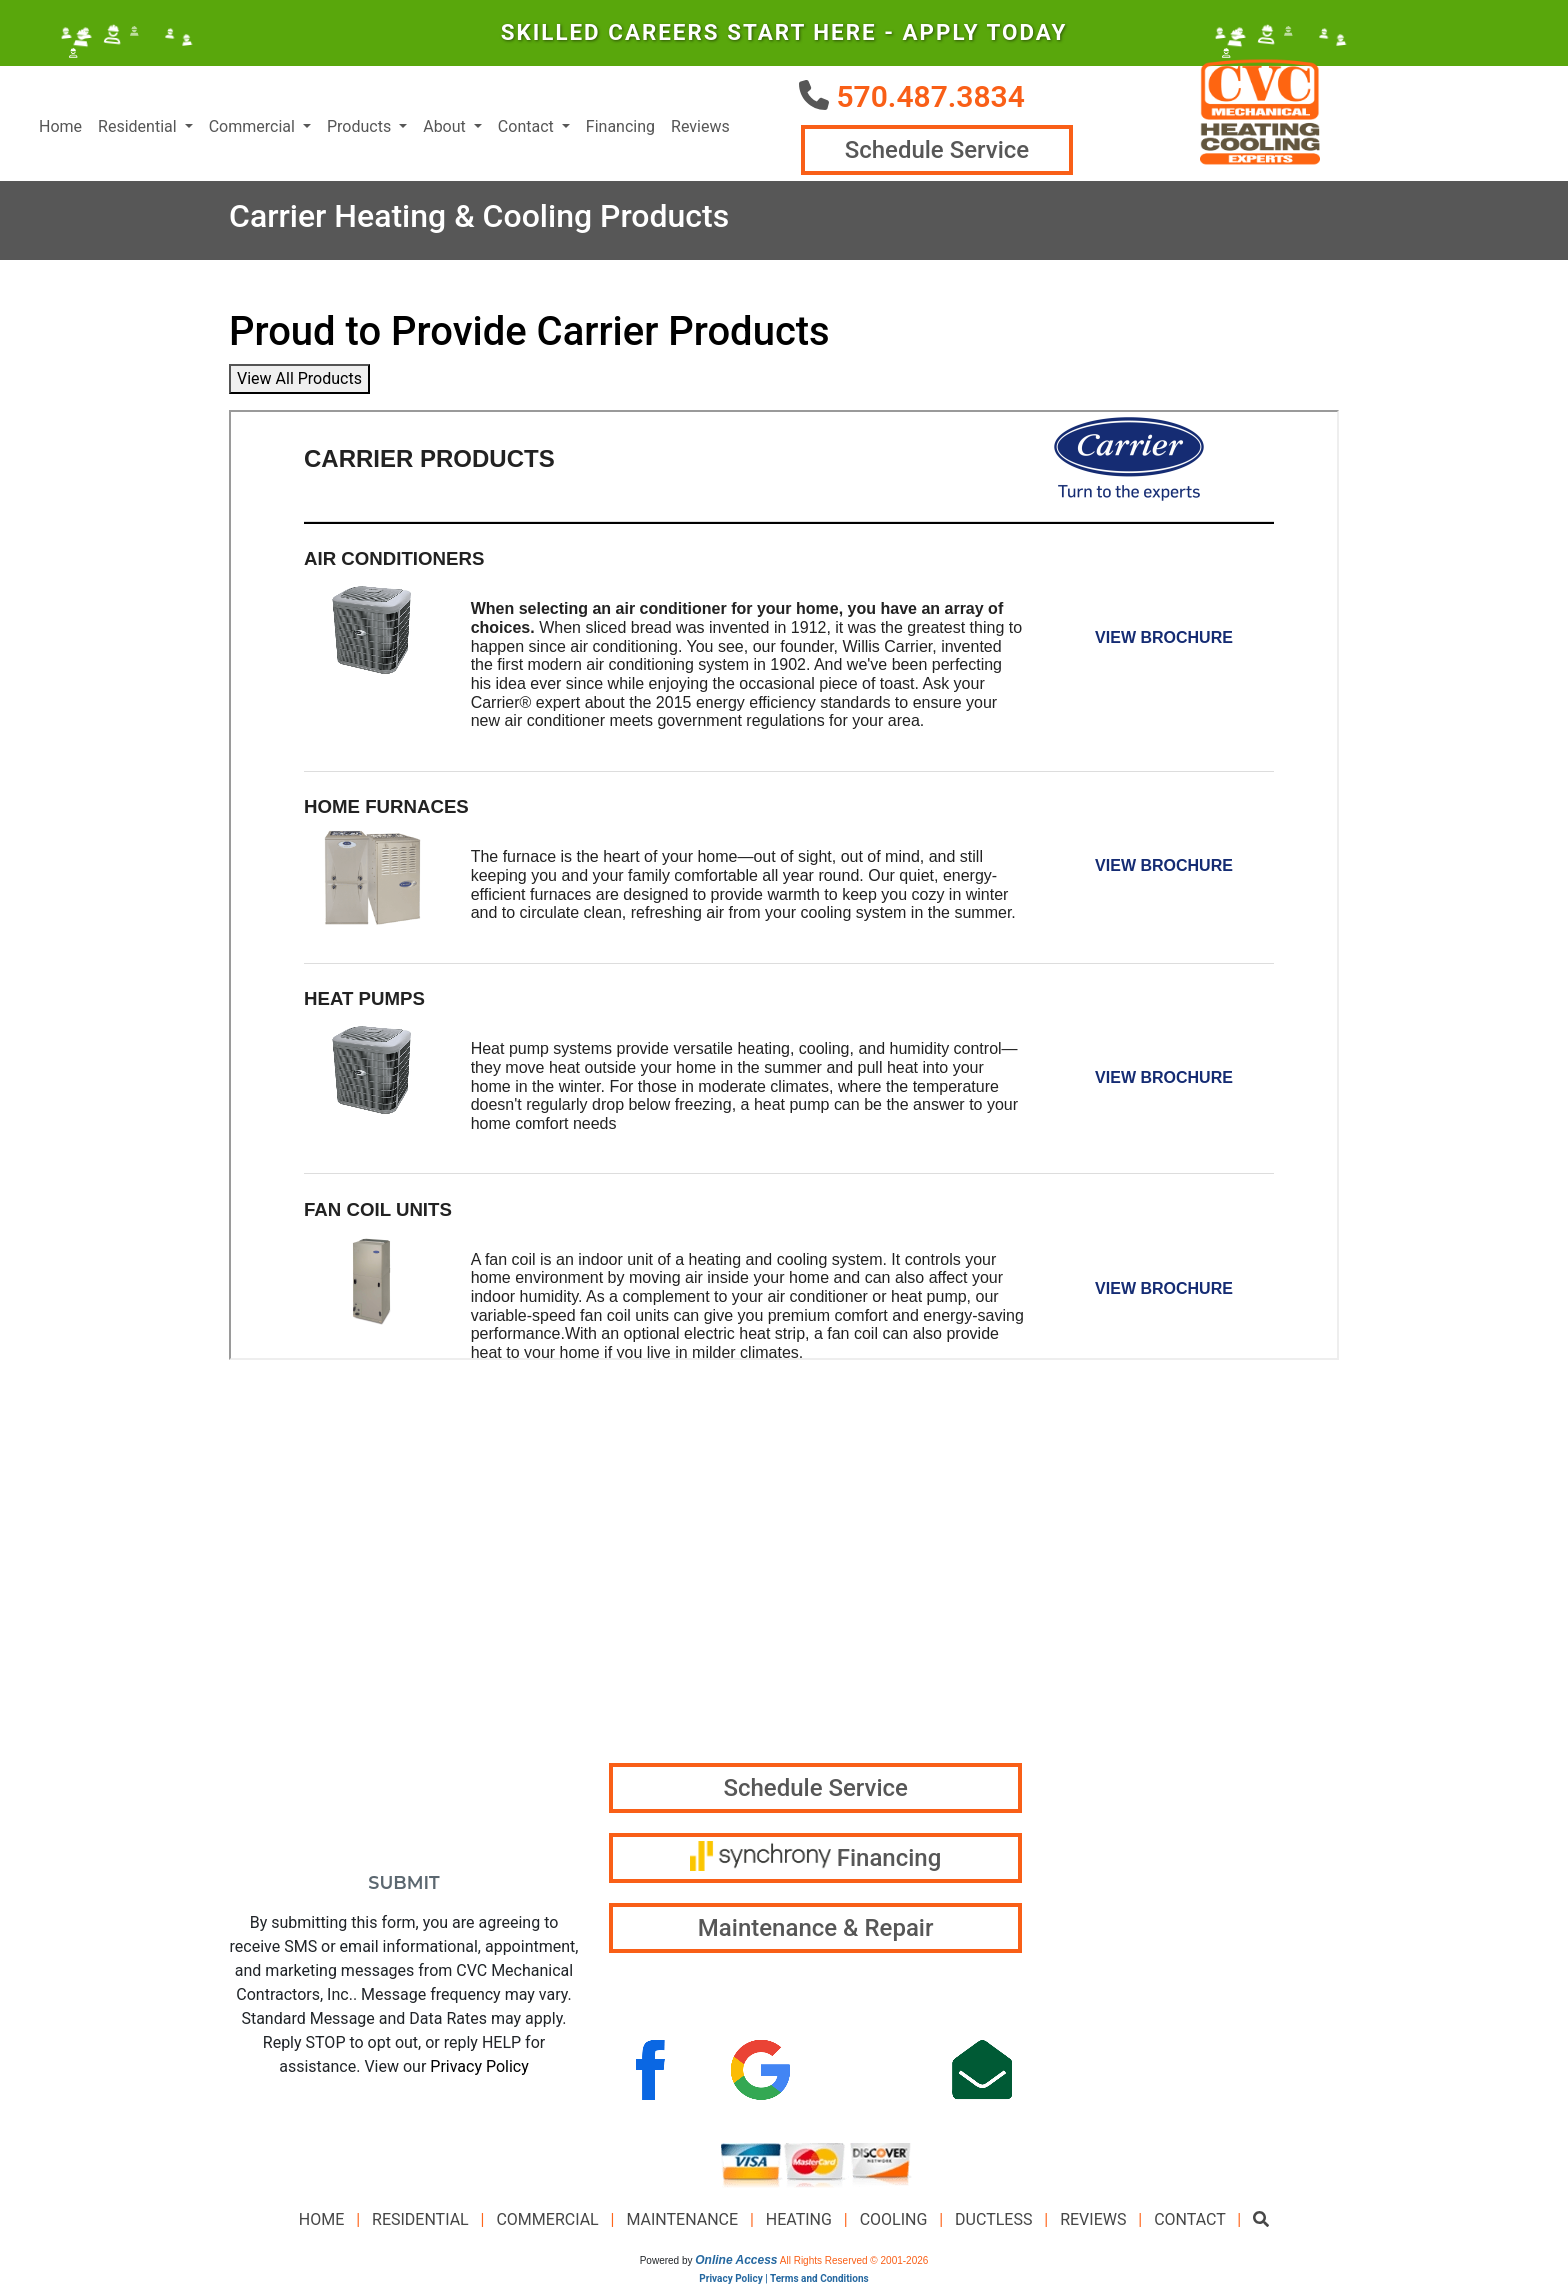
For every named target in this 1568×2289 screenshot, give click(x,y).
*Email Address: (303, 1628)
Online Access (736, 2263)
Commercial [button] (254, 128)
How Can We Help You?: (335, 1788)
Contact (1189, 2222)
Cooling (894, 2222)
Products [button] (361, 128)
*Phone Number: (302, 1708)
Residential (420, 2222)
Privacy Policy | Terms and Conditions (783, 2281)
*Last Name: (474, 1548)
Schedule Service (935, 152)
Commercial (547, 2222)
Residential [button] (139, 128)
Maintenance (682, 2222)
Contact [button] (528, 128)
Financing (620, 128)
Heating (799, 2222)
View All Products (299, 381)
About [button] (446, 128)
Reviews (700, 128)
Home (60, 128)
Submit (403, 1885)
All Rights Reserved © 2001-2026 (854, 2263)
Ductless (993, 2222)
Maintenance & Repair (816, 1931)
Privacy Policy (479, 2069)
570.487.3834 (930, 96)
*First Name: (286, 1548)
